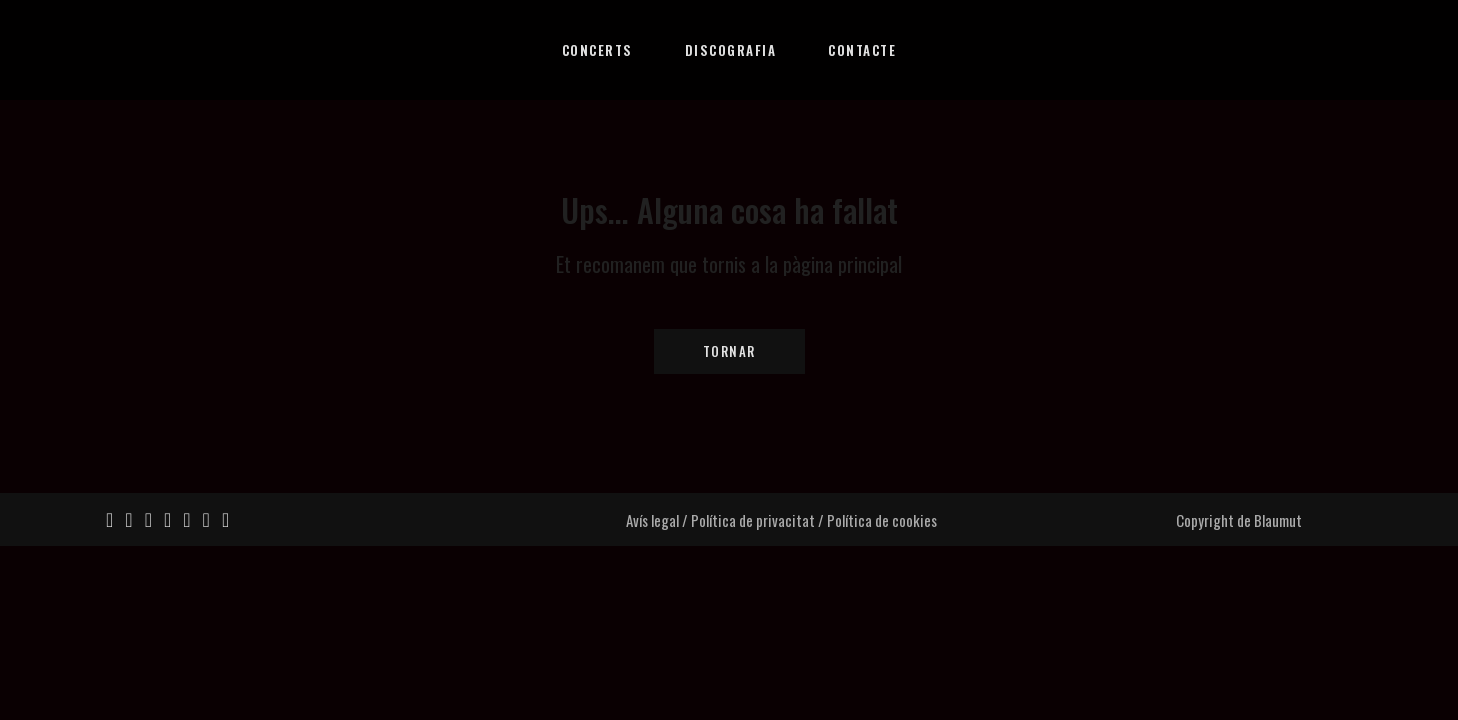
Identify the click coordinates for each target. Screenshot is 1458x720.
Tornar (729, 351)
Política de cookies (882, 520)
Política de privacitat (753, 520)
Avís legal (652, 520)
